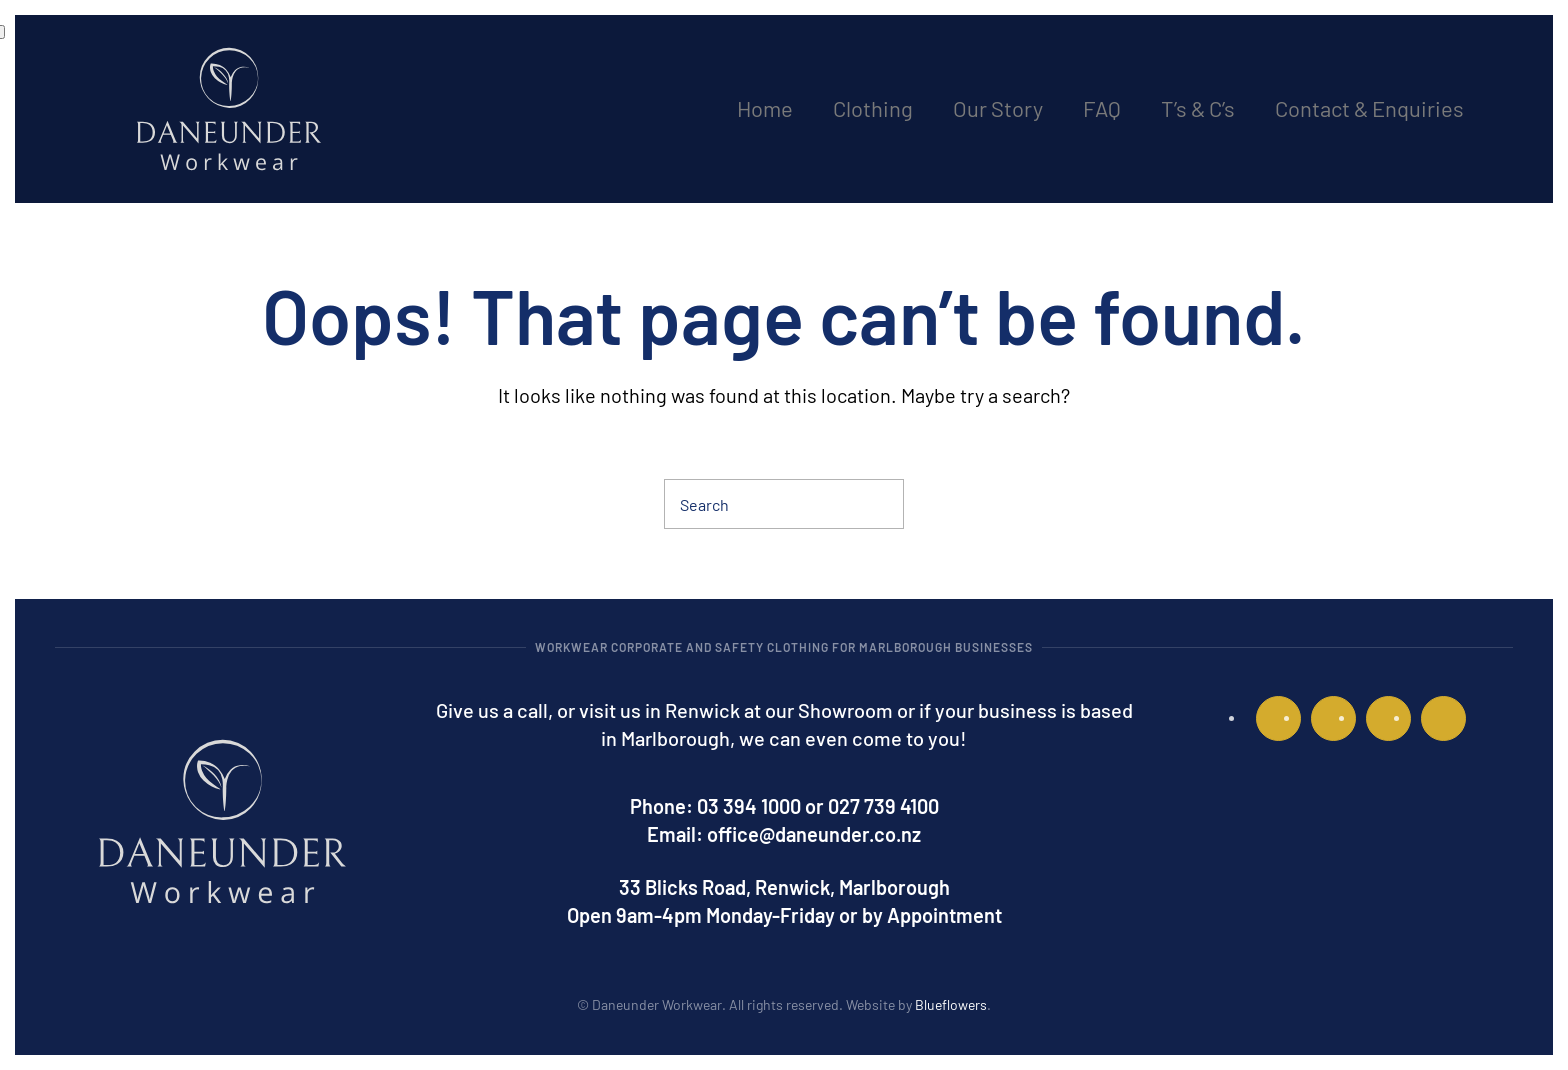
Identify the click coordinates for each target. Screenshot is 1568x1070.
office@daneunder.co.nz (814, 834)
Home (765, 108)
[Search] (784, 504)
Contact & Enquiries (1369, 108)
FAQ (1102, 108)
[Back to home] (229, 109)
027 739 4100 (883, 806)
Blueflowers (951, 1004)
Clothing (873, 108)
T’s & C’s (1198, 108)
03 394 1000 (749, 806)
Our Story (998, 108)
